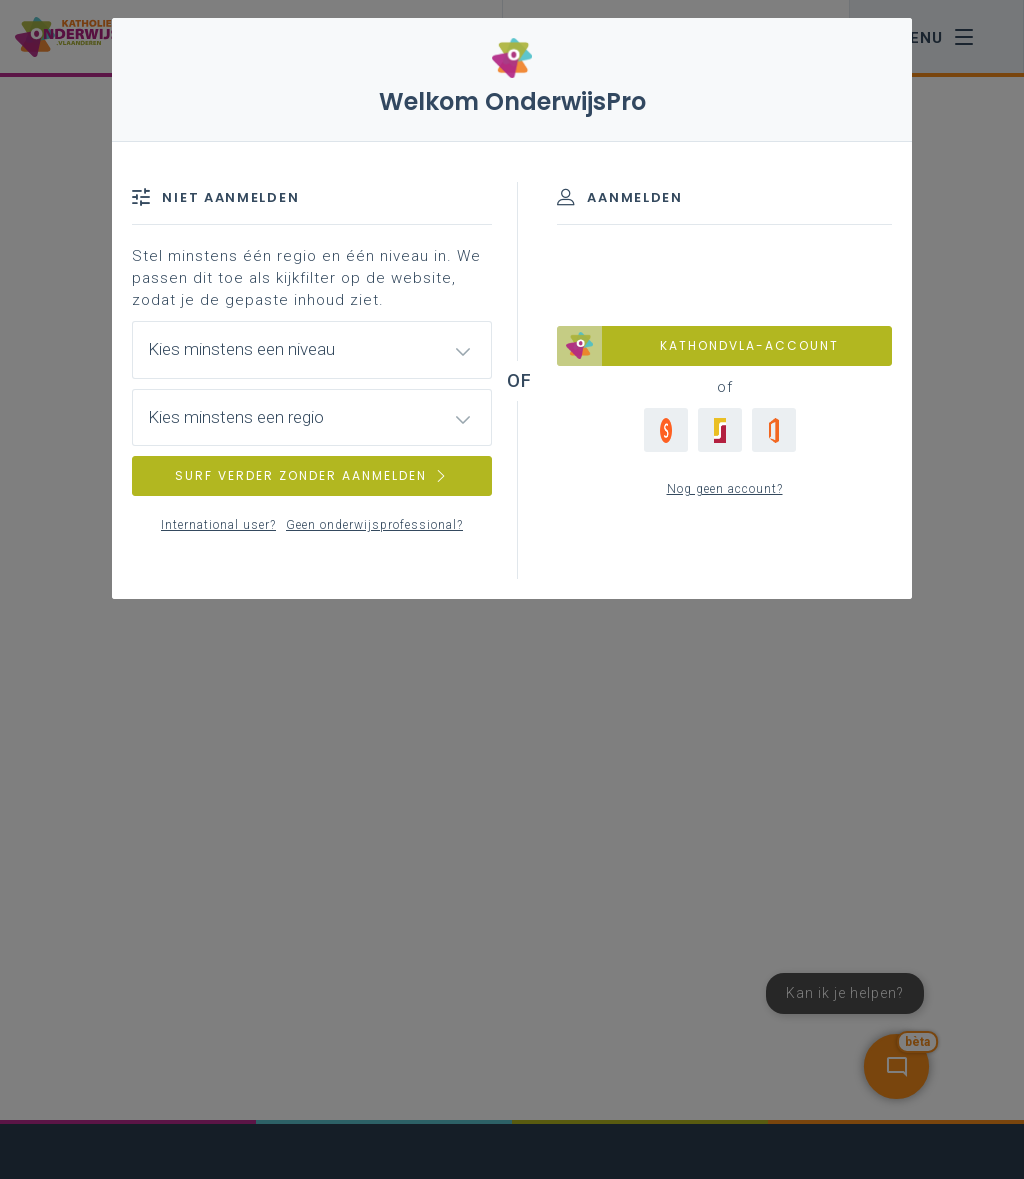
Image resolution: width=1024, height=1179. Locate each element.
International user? (218, 525)
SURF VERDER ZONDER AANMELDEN (312, 475)
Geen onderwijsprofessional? (374, 525)
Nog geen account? (725, 489)
